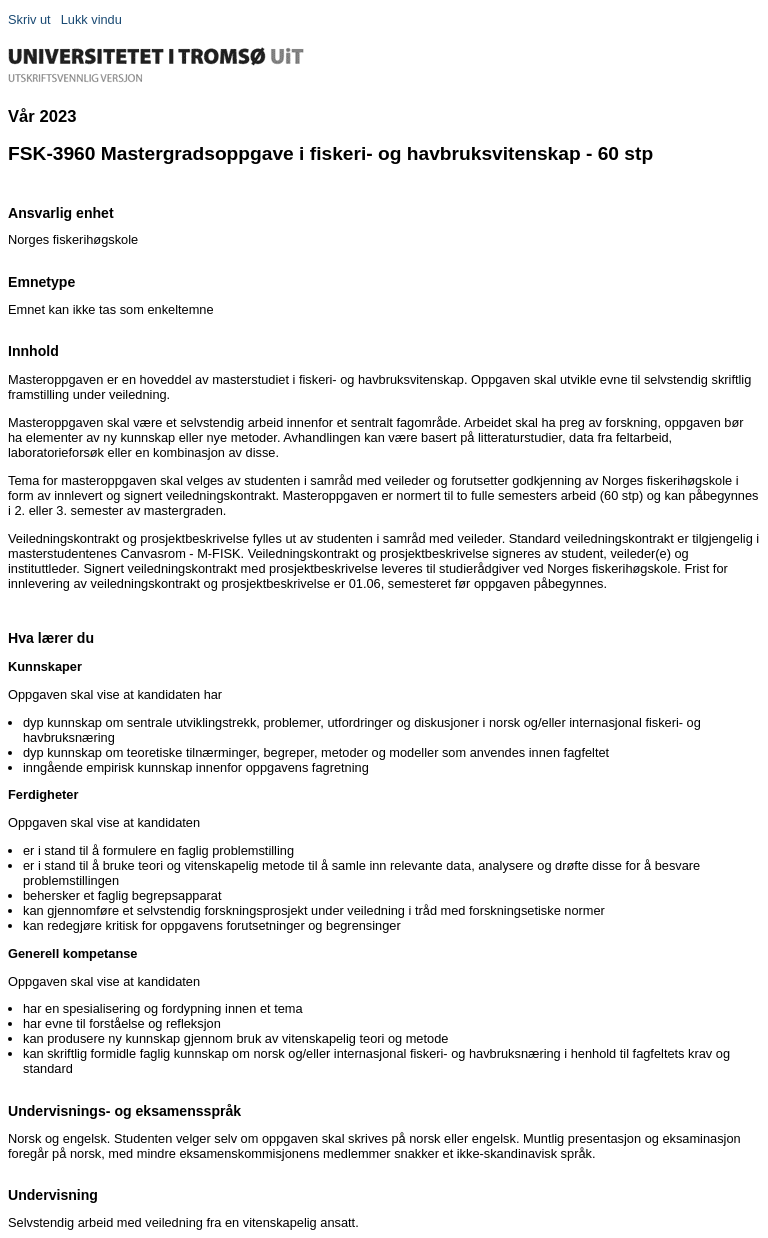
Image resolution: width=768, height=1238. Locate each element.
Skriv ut (29, 19)
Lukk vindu (91, 19)
